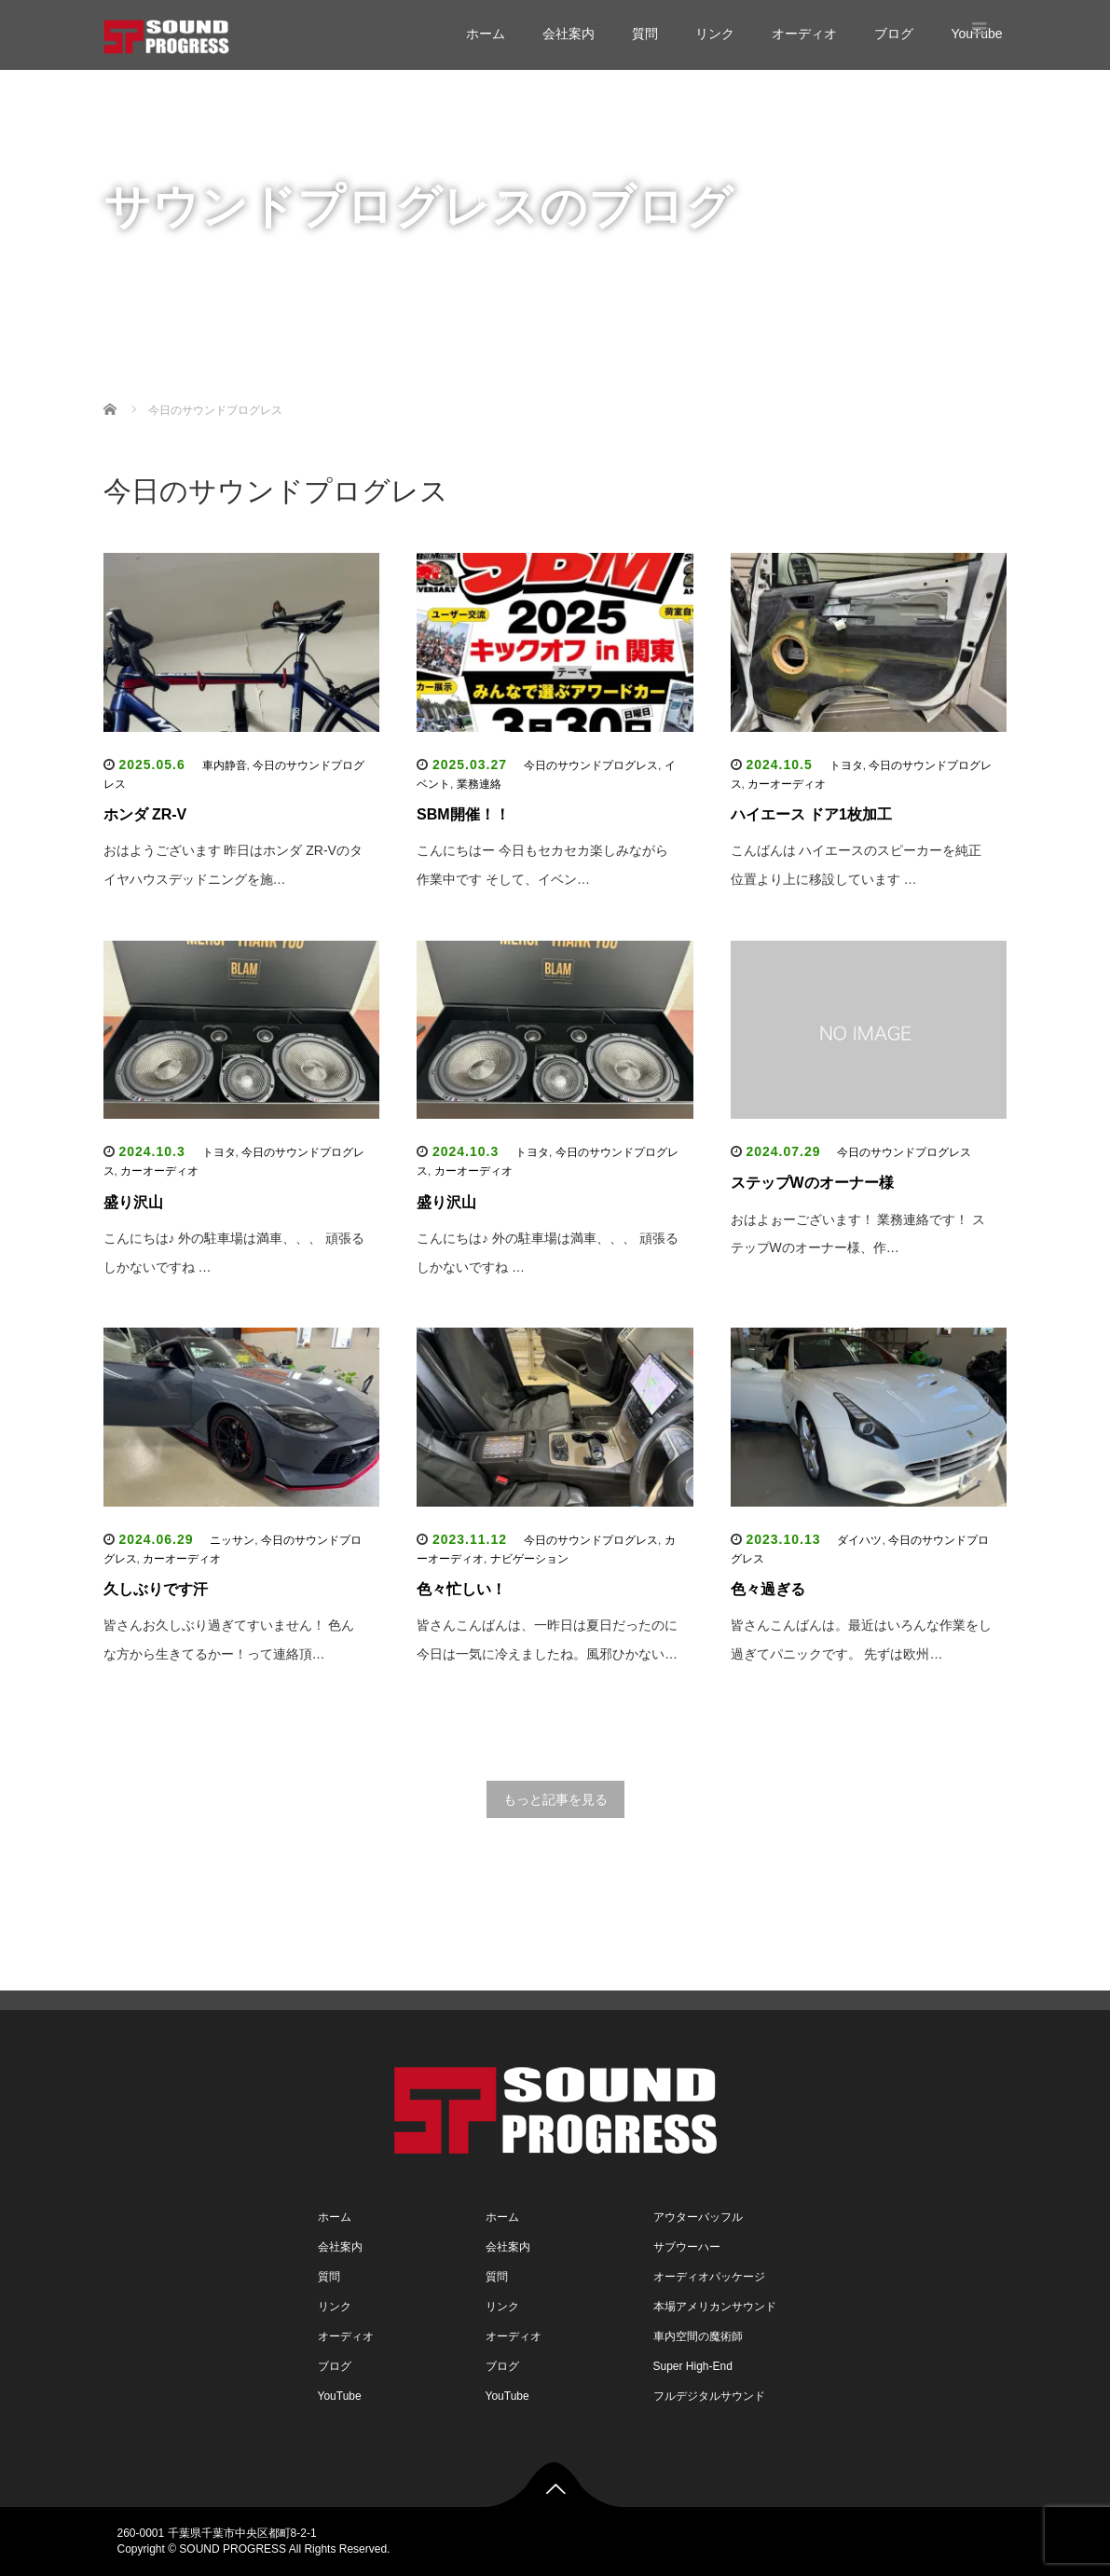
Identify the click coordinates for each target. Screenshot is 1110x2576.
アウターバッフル (698, 2217)
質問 (645, 33)
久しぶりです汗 (155, 1589)
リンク (714, 33)
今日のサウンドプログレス (591, 765)
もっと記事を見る (555, 1799)
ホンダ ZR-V (145, 814)
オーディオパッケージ (709, 2276)
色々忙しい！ (461, 1589)
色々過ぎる (768, 1589)
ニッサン (232, 1540)
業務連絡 (479, 784)
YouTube (496, 312)
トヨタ (846, 765)
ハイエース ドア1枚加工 (811, 814)
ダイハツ (859, 1540)
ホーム (485, 33)
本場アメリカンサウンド (714, 2306)
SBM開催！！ (463, 814)
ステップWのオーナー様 (812, 1183)
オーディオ (804, 33)
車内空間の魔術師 (698, 2336)
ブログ (893, 33)
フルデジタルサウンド (709, 2396)
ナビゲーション (529, 1558)
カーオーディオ (786, 784)
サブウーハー (686, 2246)
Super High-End (693, 2366)
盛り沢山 (133, 1202)
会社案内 (568, 33)
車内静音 (224, 765)
